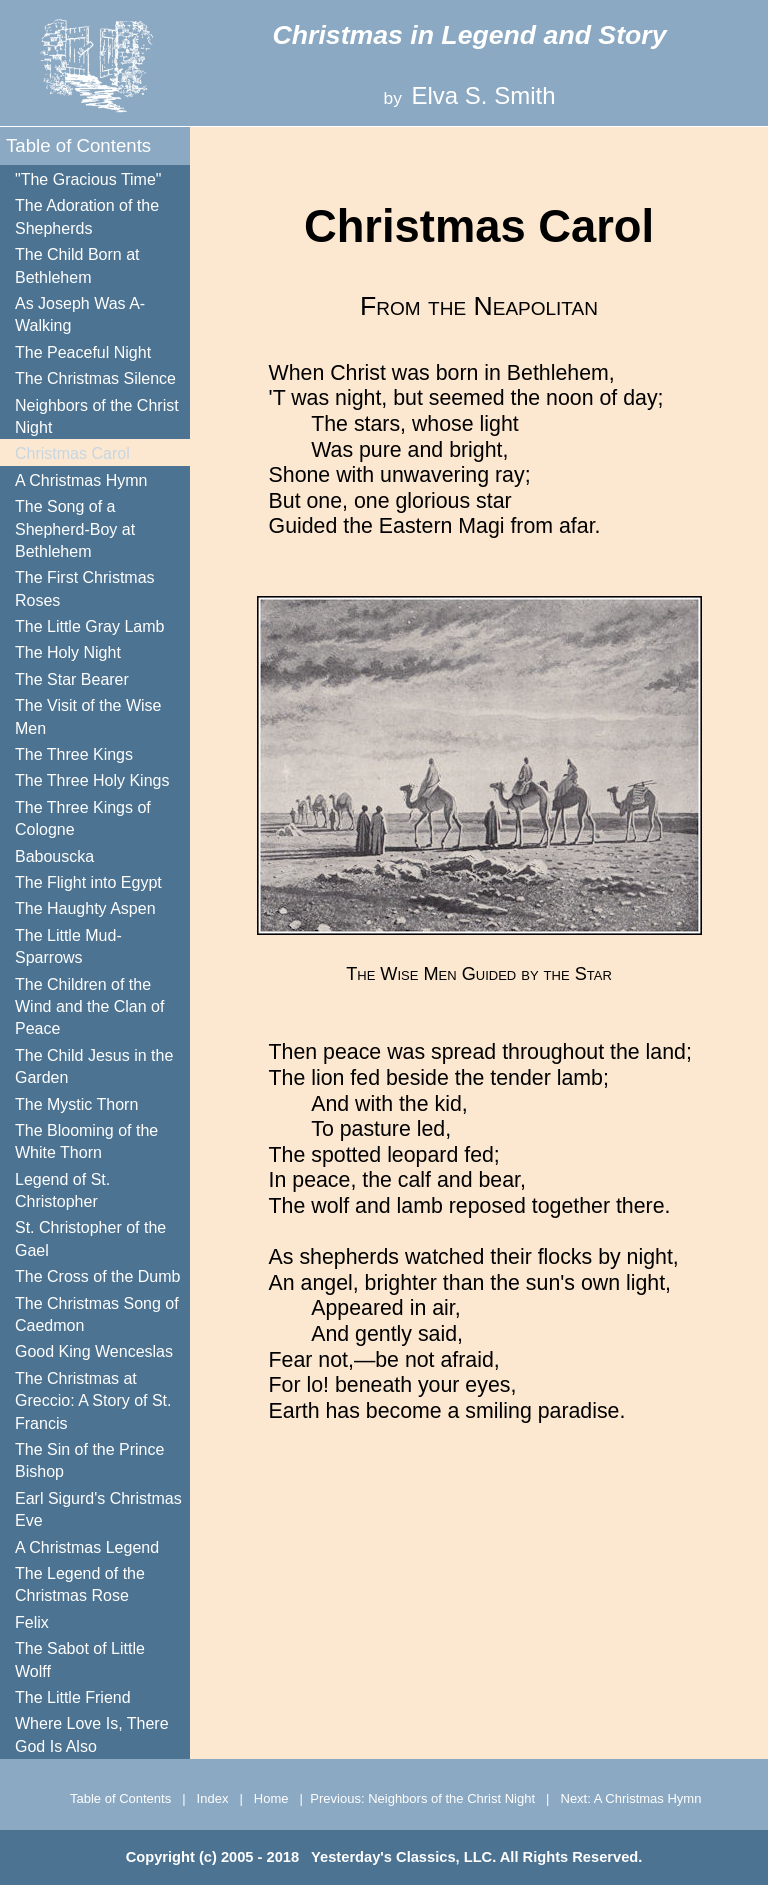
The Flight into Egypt (88, 882)
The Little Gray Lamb (89, 626)
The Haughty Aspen (85, 908)
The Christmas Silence (95, 378)
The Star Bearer (72, 679)
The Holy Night (68, 652)
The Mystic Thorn (76, 1104)
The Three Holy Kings (92, 780)
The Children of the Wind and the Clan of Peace (89, 1007)
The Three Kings (74, 754)
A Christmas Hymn (81, 480)
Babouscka (54, 856)
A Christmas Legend (87, 1547)
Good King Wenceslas (94, 1351)
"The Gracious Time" (88, 179)
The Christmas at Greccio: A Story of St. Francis (93, 1401)
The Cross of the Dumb (97, 1276)
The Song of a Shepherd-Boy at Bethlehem (75, 529)
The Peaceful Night (83, 352)
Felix (32, 1622)
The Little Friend (73, 1697)
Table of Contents (78, 145)
